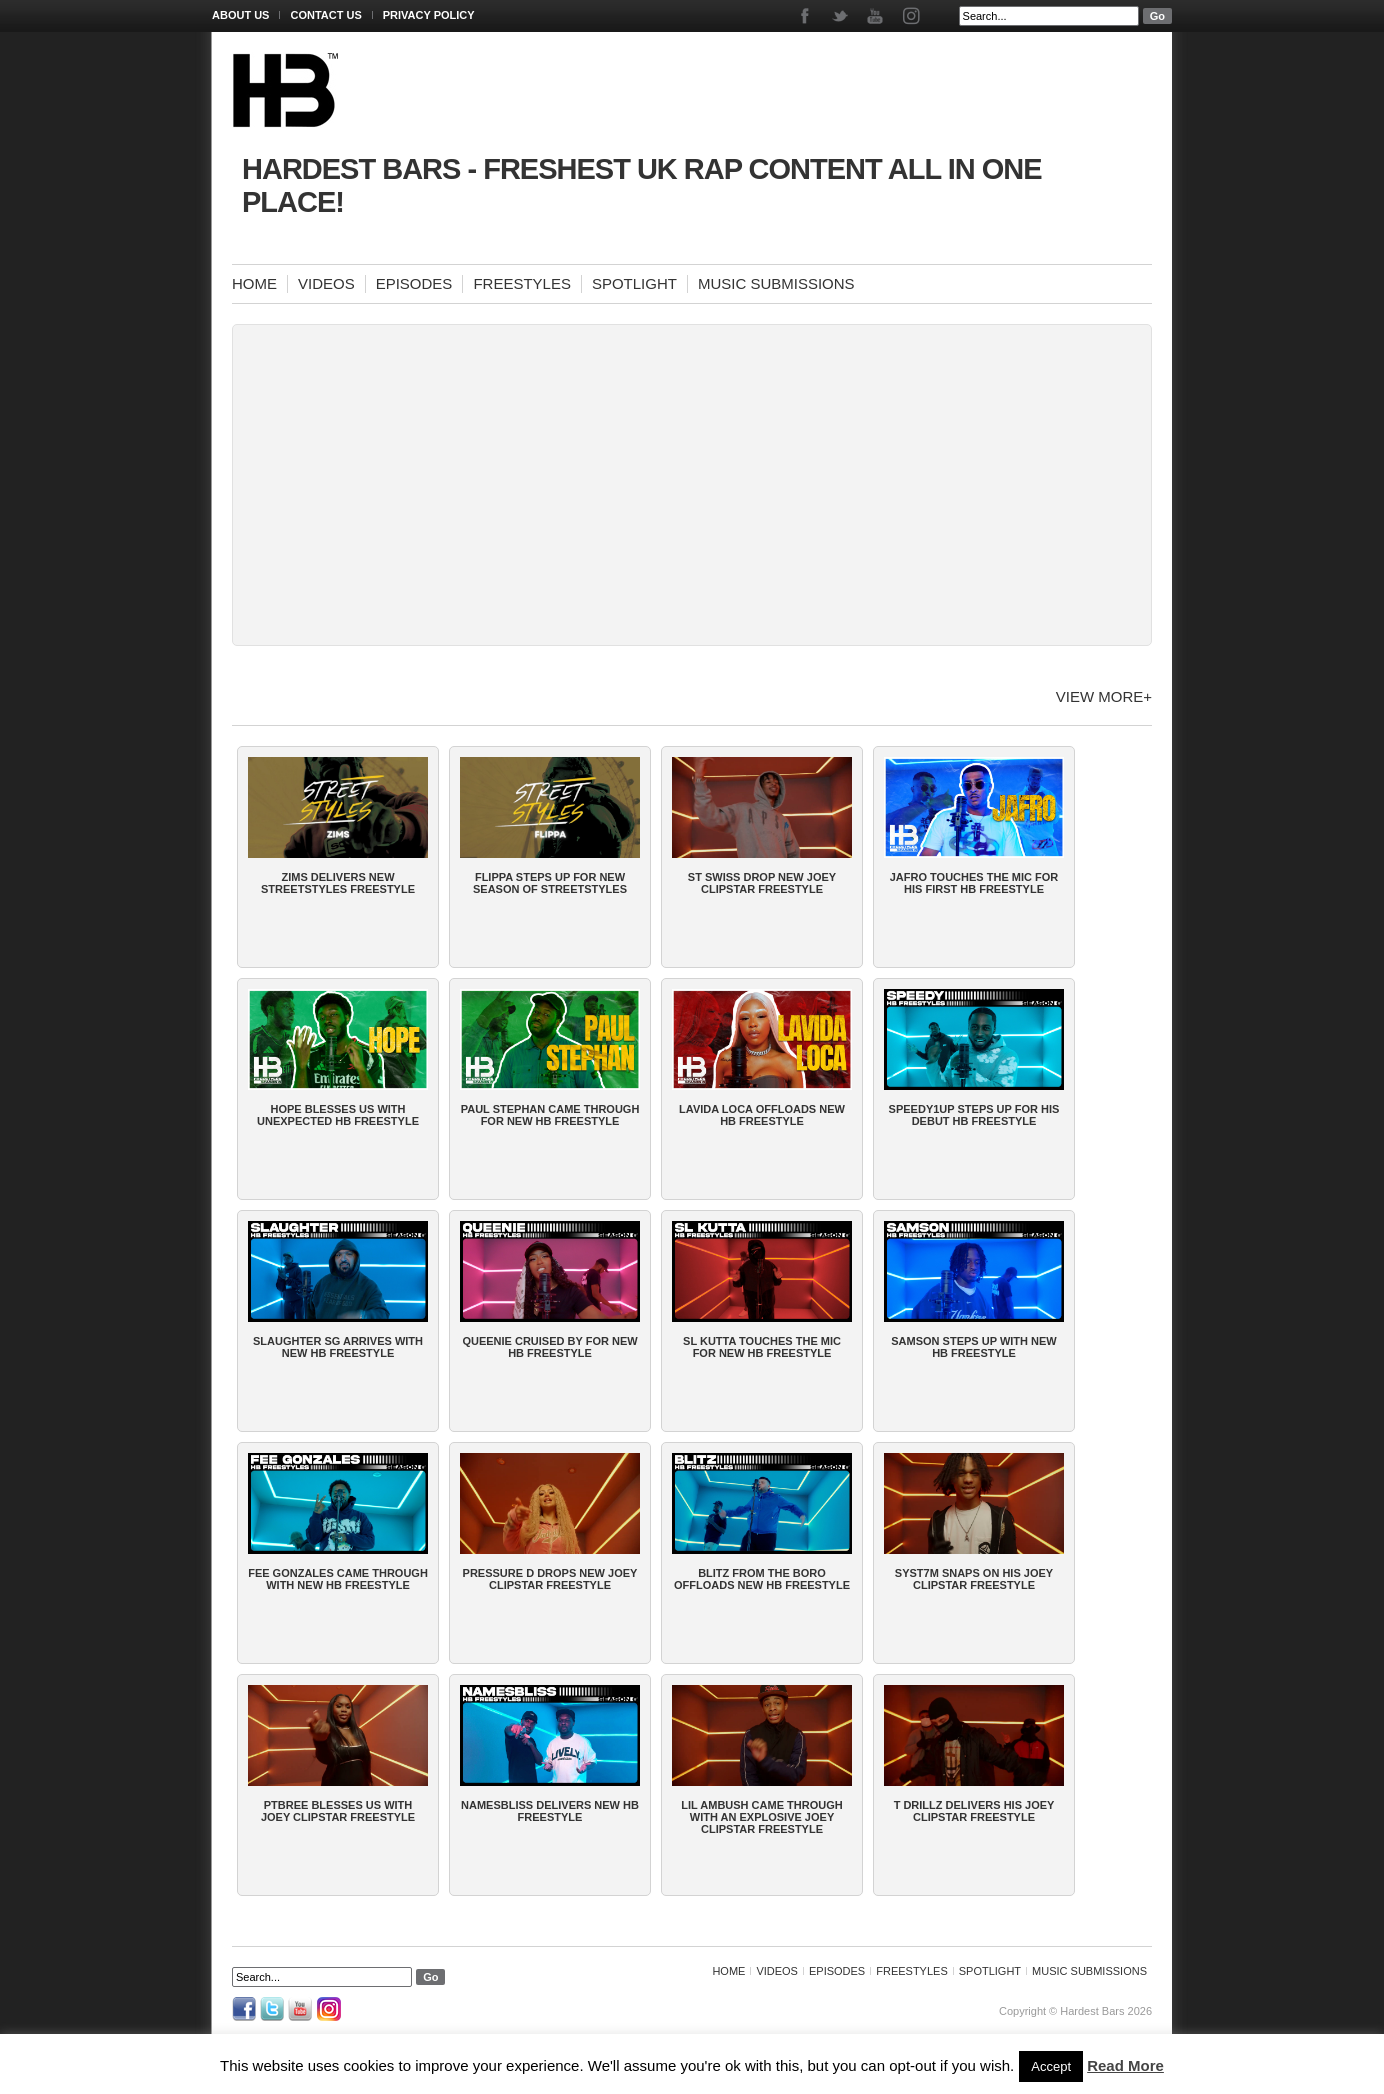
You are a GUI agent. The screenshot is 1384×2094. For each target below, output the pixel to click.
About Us (240, 15)
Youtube (876, 16)
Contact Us (325, 15)
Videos (326, 283)
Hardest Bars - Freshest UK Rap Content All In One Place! (642, 185)
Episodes (414, 283)
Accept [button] (1051, 2066)
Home (254, 283)
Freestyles (522, 283)
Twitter (841, 16)
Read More (1125, 2065)
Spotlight (634, 283)
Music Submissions (776, 283)
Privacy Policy (429, 15)
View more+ (1104, 696)
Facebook (806, 16)
